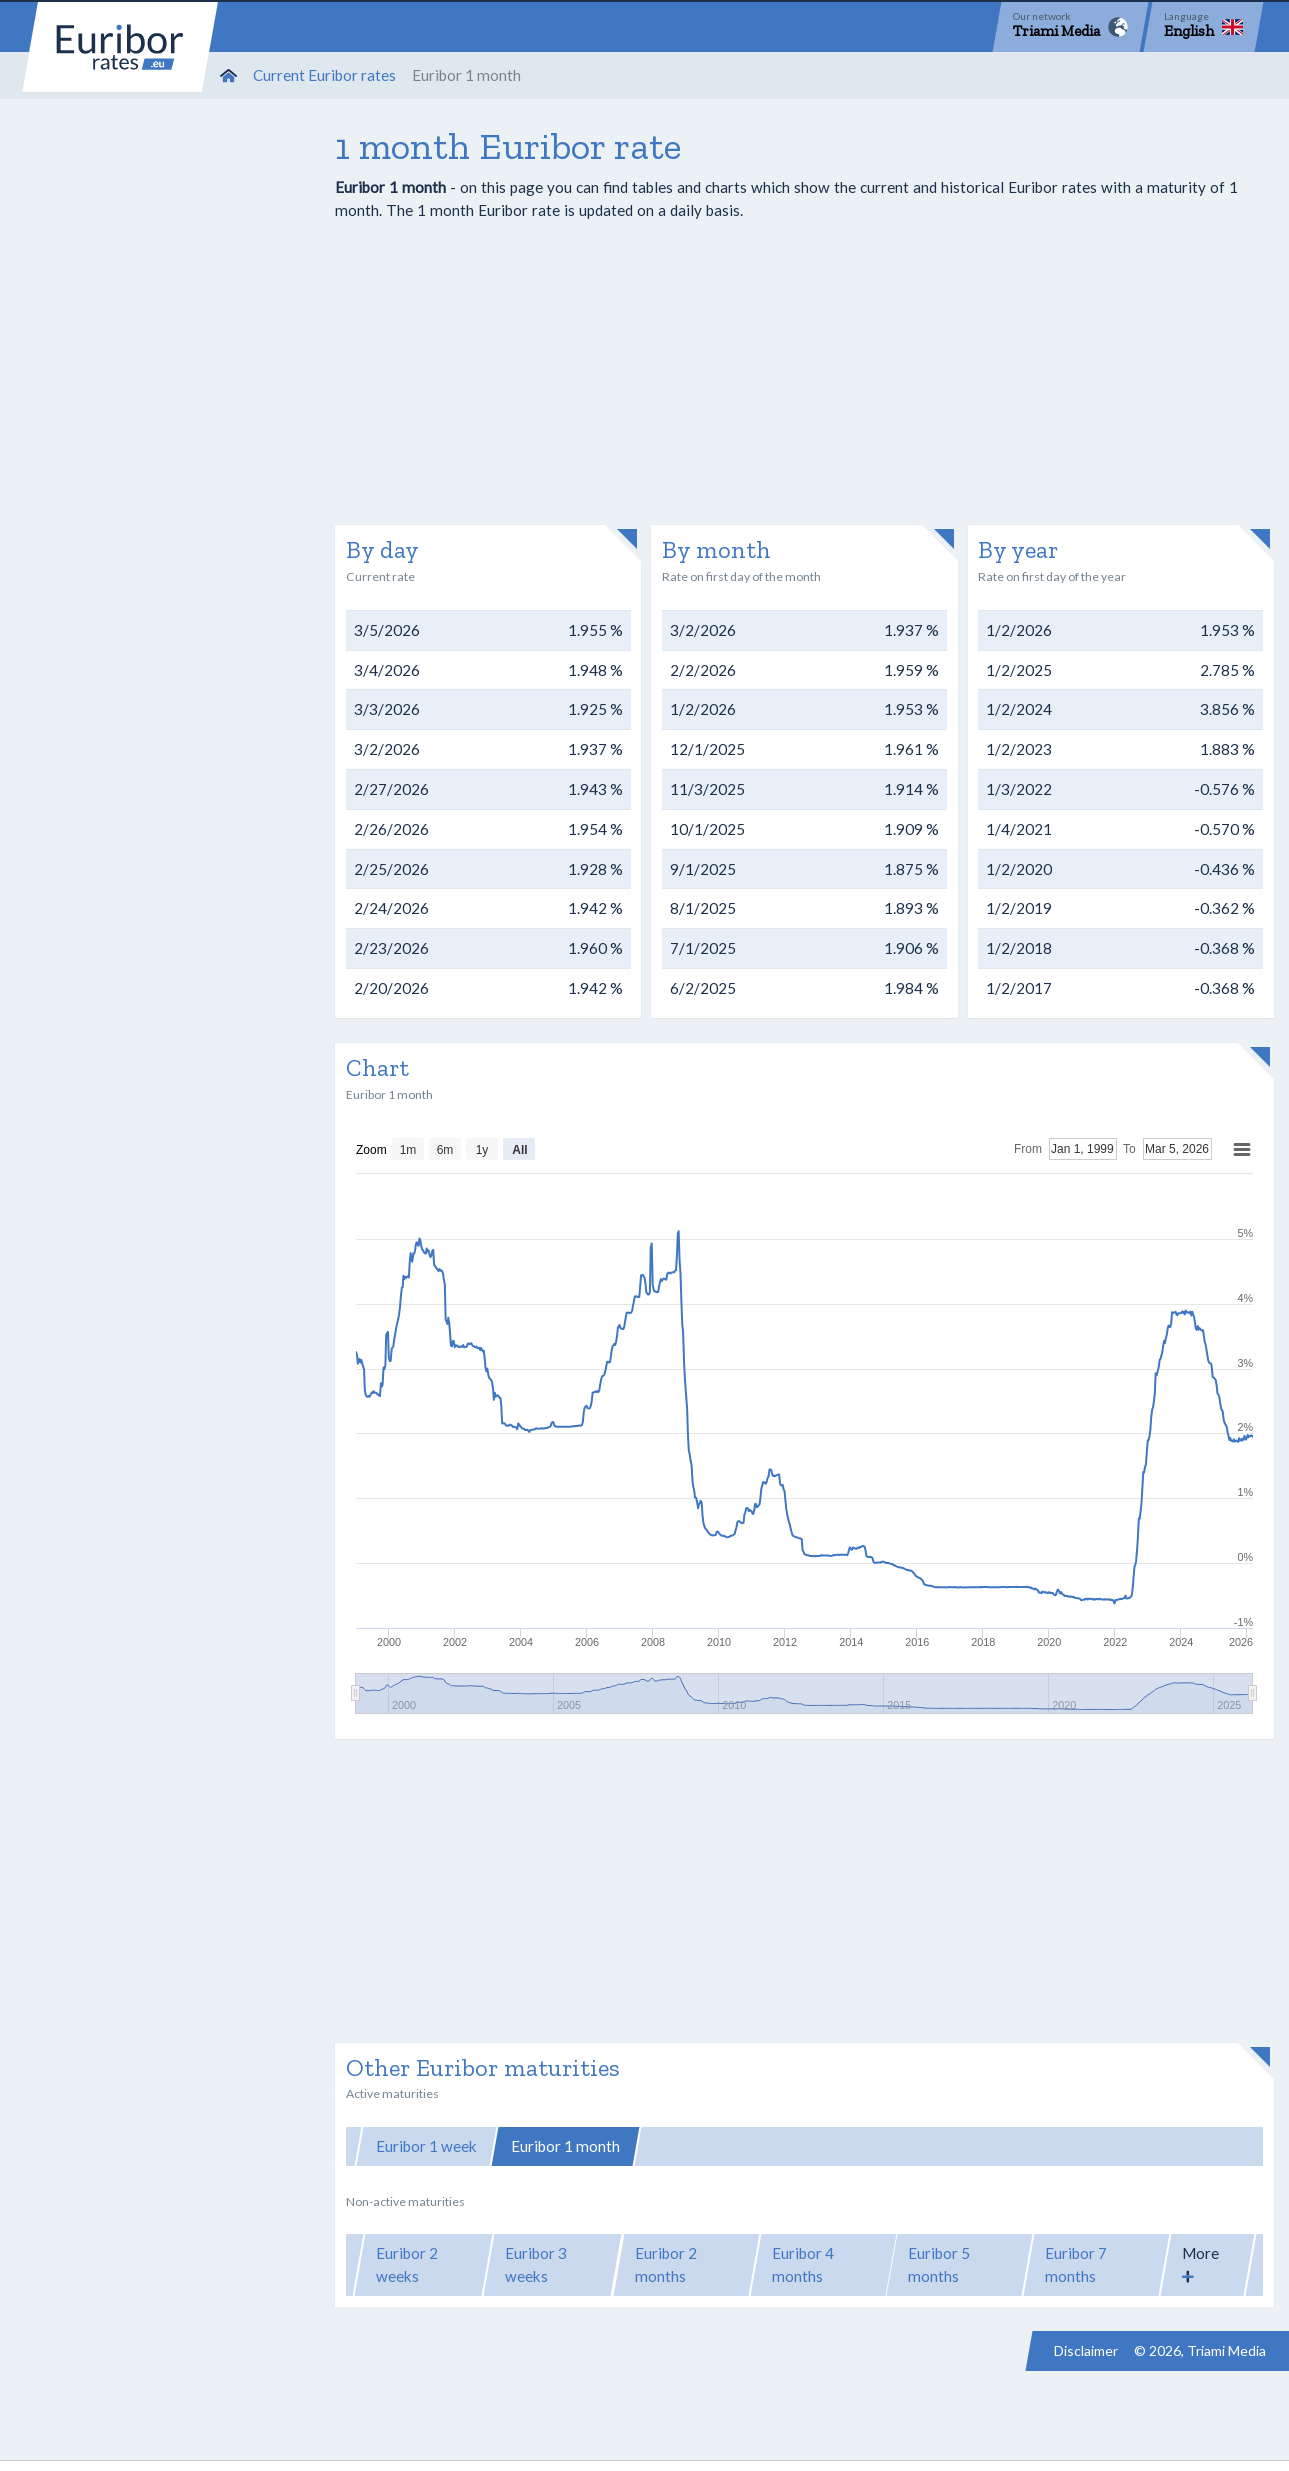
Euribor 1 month (565, 2146)
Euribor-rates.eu (120, 47)
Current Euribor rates (324, 75)
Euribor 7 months (1076, 2264)
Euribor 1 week (426, 2146)
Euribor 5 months (939, 2264)
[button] (1207, 2265)
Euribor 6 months (862, 2146)
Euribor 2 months (666, 2264)
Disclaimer (1086, 2350)
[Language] (1203, 27)
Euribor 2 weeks (407, 2264)
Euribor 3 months (712, 2146)
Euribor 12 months (1016, 2146)
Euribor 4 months (803, 2264)
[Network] (1070, 27)
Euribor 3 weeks (536, 2264)
